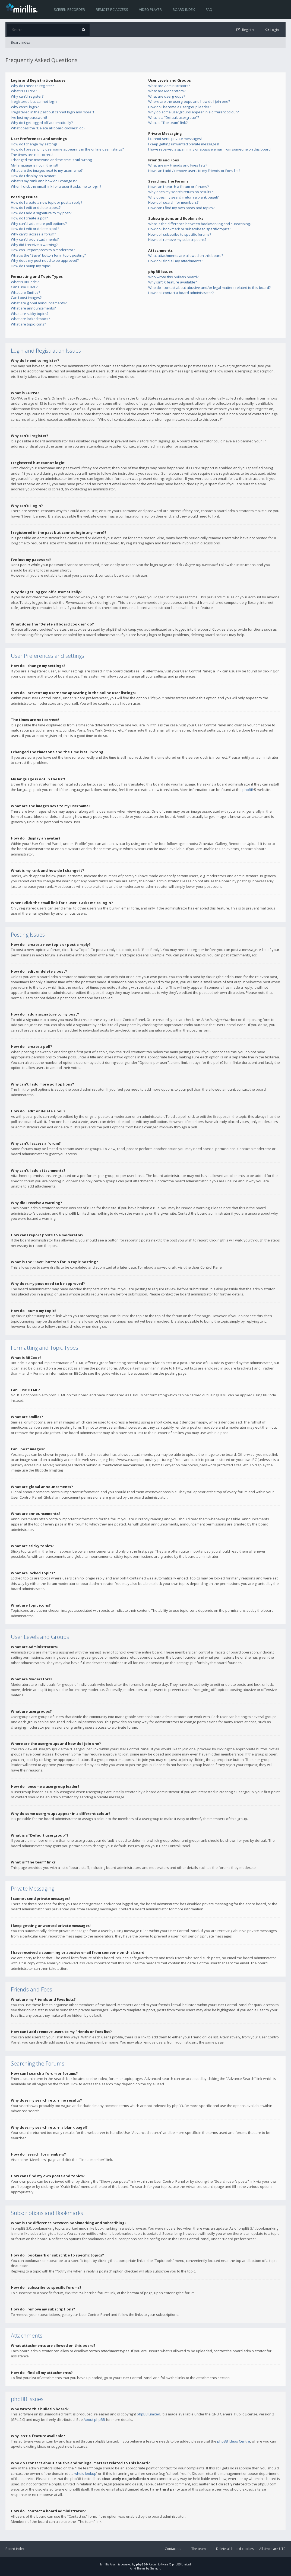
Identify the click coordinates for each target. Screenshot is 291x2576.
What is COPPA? (24, 90)
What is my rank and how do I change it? (44, 180)
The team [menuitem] (198, 2548)
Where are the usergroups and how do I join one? (189, 101)
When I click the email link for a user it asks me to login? (56, 186)
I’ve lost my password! (29, 117)
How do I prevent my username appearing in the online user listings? (67, 149)
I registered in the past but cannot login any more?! (52, 112)
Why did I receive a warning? (34, 244)
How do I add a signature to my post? (41, 212)
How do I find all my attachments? (175, 260)
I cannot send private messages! (175, 138)
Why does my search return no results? (180, 191)
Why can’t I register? (27, 96)
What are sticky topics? (29, 313)
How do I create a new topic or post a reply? (46, 202)
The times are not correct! (32, 154)
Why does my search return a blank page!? (183, 197)
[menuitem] (272, 30)
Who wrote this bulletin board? (173, 276)
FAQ (209, 9)
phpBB (247, 789)
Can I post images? (26, 297)
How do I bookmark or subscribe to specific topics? (189, 228)
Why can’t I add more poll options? (39, 223)
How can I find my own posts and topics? (181, 207)
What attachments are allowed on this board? (185, 255)
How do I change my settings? (35, 144)
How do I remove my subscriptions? (177, 239)
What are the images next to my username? (47, 170)
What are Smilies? (25, 292)
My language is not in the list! (34, 165)
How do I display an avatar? (33, 175)
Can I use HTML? (24, 287)
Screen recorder (69, 9)
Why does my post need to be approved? (45, 260)
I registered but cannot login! (34, 101)
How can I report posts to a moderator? (43, 249)
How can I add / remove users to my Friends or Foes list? (194, 170)
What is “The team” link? (168, 122)
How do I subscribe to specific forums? (179, 234)
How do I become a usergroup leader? (179, 106)
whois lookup (85, 2473)
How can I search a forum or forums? (178, 186)
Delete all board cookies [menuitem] (235, 2548)
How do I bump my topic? (31, 265)
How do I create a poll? (29, 218)
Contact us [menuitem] (173, 2548)
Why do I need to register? (32, 85)
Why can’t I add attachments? (35, 239)
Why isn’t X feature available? (172, 282)
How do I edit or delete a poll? (35, 228)
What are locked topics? (30, 318)
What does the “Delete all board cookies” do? (48, 128)
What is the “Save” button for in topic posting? (48, 255)
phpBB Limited (148, 2414)
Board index (184, 9)
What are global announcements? (39, 303)
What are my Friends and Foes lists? (177, 165)
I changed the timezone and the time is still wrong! (52, 159)
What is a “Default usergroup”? (173, 117)
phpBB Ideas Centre (233, 2441)
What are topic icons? (28, 324)
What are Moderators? (166, 90)
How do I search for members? (173, 202)
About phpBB (94, 2419)
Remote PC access (112, 9)
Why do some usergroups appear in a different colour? (193, 112)
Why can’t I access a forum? (33, 234)
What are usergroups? (166, 96)
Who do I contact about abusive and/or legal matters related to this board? (209, 287)
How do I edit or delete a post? (36, 207)
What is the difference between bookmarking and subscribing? (199, 223)
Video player (150, 9)
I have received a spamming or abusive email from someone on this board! (209, 149)
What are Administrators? (169, 85)
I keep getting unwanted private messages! (183, 144)
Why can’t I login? (25, 106)
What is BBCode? (25, 281)
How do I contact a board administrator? (181, 292)
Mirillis (104, 2564)
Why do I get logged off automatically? (42, 122)
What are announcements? (33, 308)
